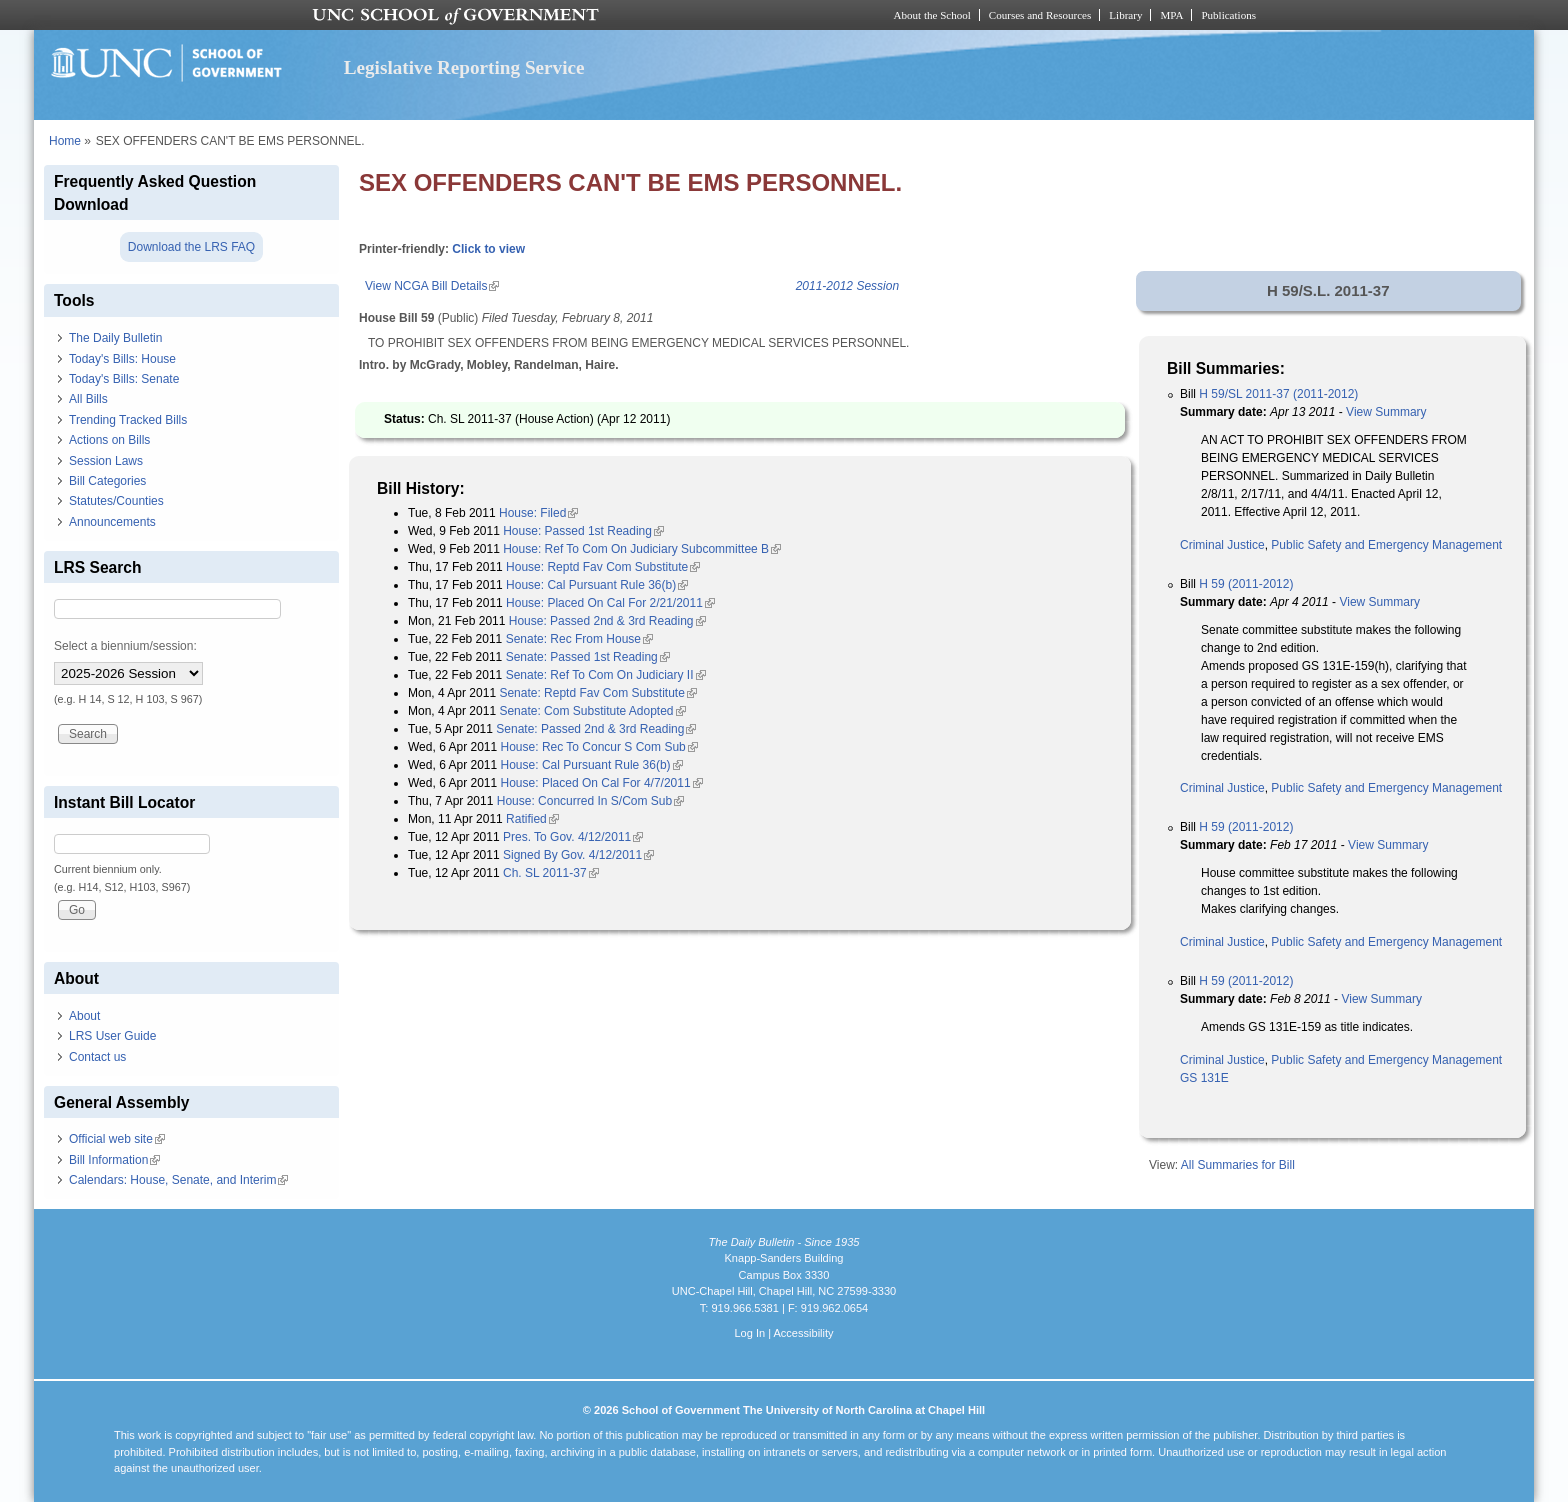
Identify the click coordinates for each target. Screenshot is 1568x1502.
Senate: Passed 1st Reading (588, 657)
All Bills (88, 399)
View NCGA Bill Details (432, 286)
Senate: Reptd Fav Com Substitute (597, 693)
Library (1125, 15)
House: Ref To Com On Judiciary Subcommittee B (642, 549)
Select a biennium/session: (125, 646)
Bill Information (114, 1160)
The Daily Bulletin (115, 338)
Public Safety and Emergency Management (1386, 545)
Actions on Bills (109, 440)
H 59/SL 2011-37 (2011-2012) (1278, 394)
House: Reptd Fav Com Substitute (603, 567)
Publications (1228, 15)
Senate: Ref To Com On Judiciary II (606, 675)
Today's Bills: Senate (124, 379)
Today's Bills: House (122, 359)
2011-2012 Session (847, 286)
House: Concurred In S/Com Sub (590, 801)
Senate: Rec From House (579, 639)
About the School (932, 15)
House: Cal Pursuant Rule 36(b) (597, 585)
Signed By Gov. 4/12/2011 (578, 855)
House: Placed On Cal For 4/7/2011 (602, 783)
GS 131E (1204, 1078)
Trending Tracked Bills (128, 420)
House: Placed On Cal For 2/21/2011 (610, 603)
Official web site (117, 1139)
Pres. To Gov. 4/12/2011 (573, 837)
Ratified (532, 819)
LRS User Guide (112, 1036)
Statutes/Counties (116, 501)
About (84, 1016)
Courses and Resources (1040, 15)
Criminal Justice (1222, 545)
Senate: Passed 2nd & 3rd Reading (596, 729)
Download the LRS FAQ (191, 247)
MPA (1171, 15)
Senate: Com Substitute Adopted (592, 711)
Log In (749, 1333)
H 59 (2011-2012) (1246, 584)
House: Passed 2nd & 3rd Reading (607, 621)
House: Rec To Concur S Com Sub (599, 747)
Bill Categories (107, 481)
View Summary (1386, 412)
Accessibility (803, 1333)
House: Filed (538, 513)
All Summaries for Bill (1238, 1165)
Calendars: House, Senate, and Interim (178, 1180)
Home (65, 141)
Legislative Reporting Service (464, 67)
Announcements (112, 522)
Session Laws (106, 461)
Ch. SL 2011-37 (551, 873)
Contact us (97, 1057)
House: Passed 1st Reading (583, 531)
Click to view (488, 249)
